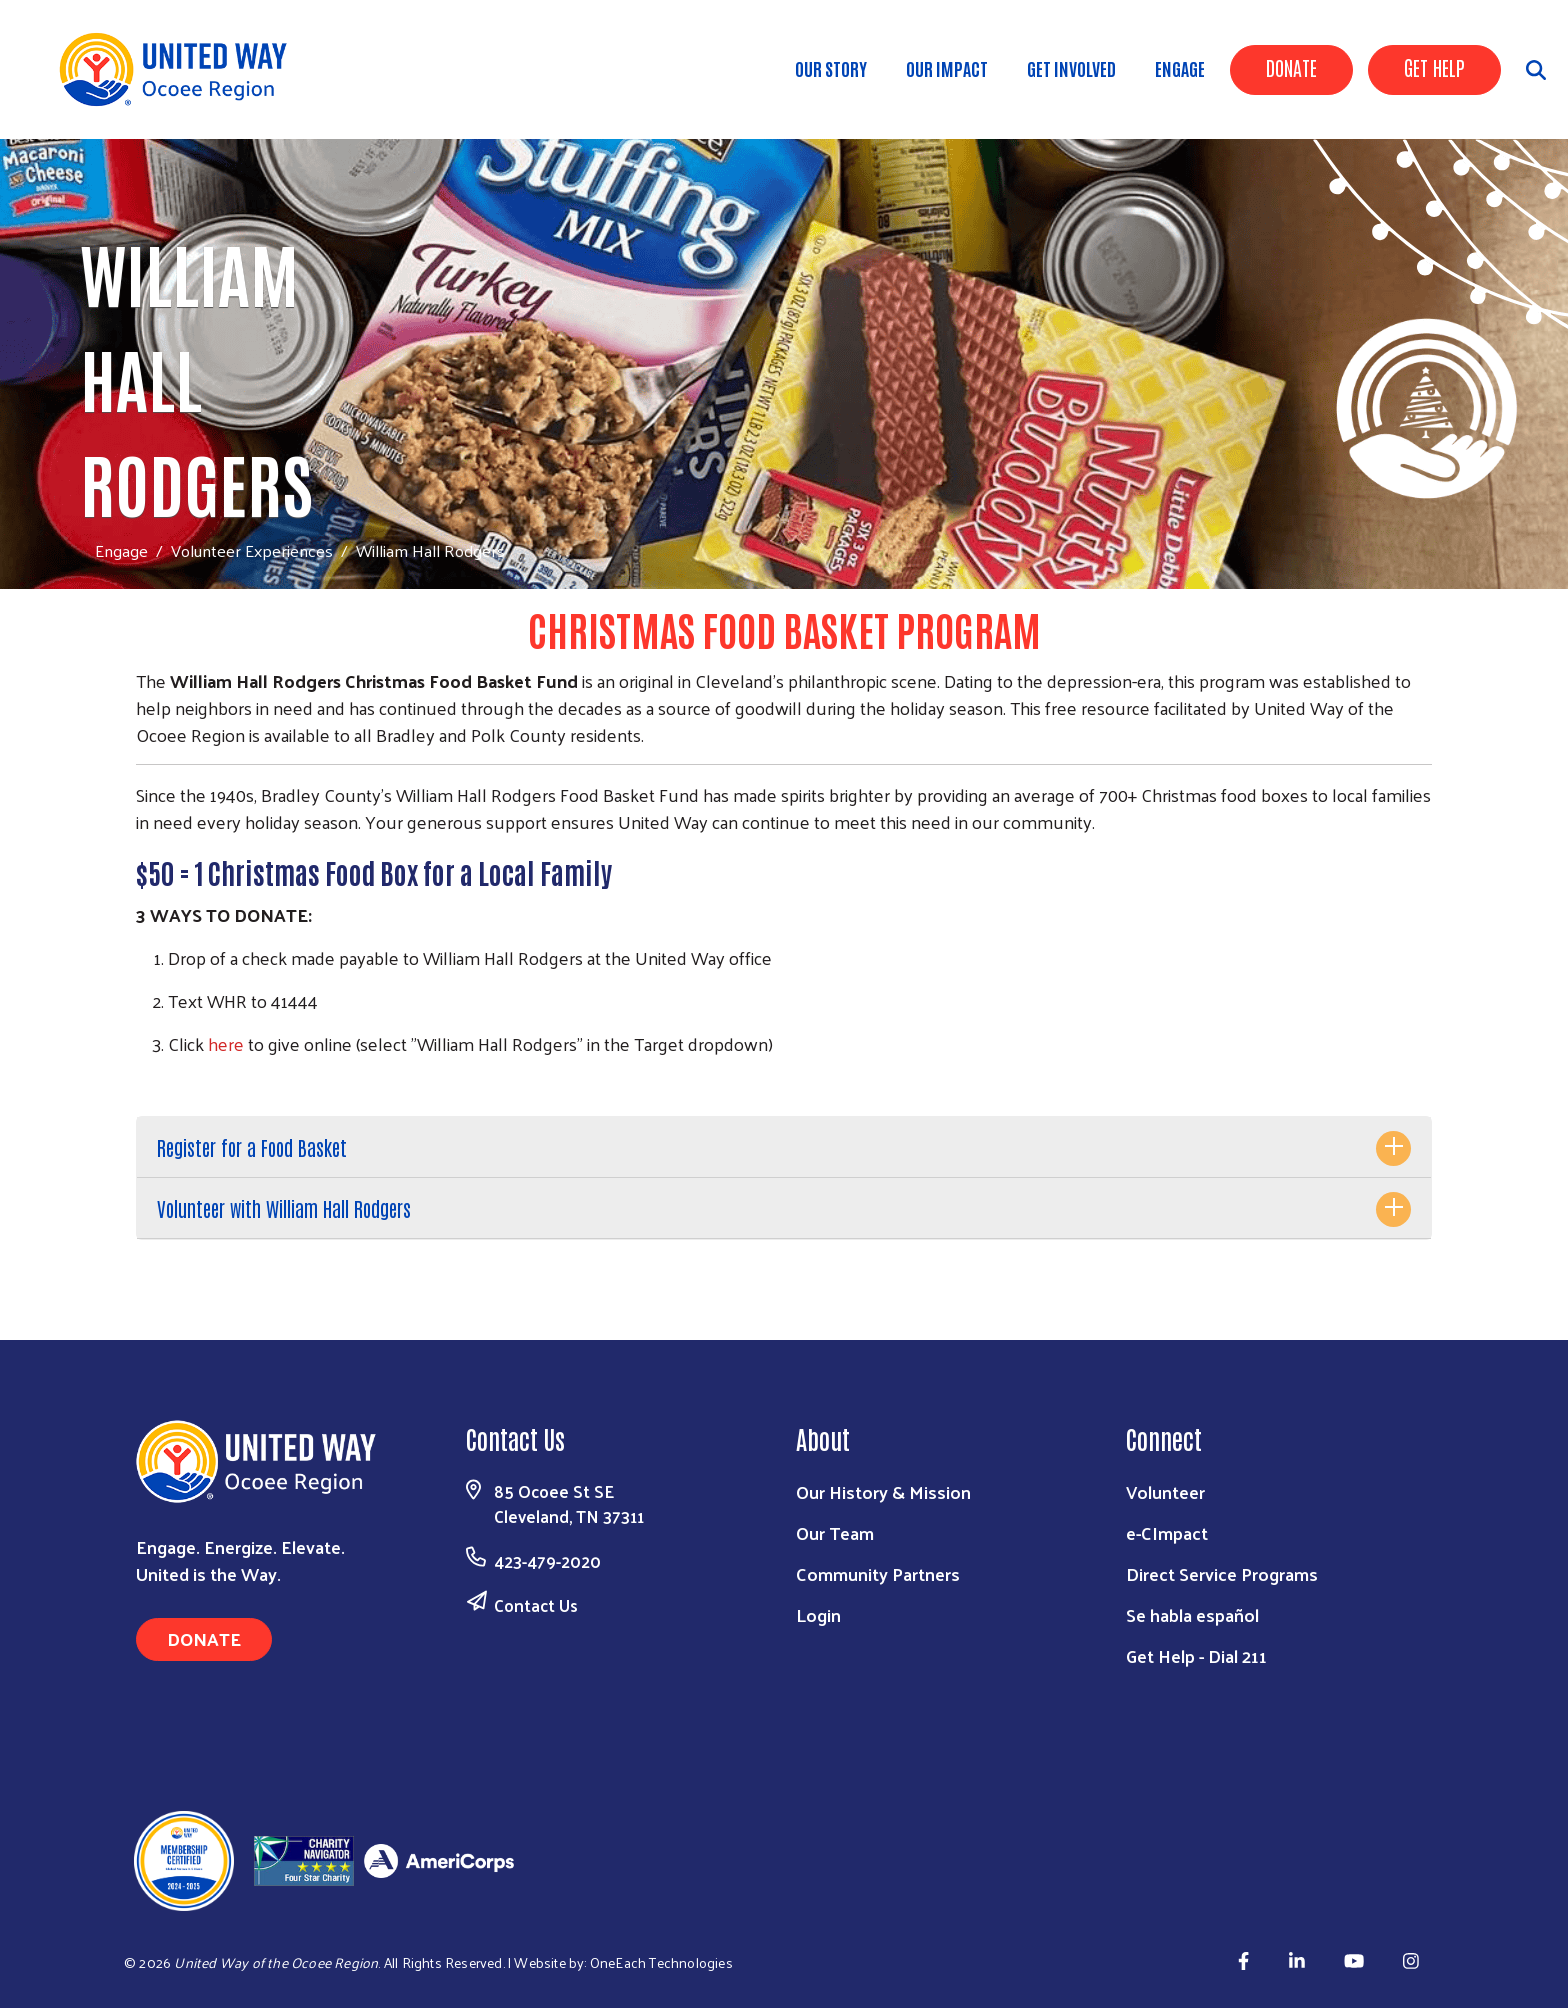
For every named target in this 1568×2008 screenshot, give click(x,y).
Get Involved (1071, 68)
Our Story (831, 68)
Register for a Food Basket (252, 1147)
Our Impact (947, 68)
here (226, 1043)
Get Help (1434, 67)
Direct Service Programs (1222, 1573)
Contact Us (536, 1605)
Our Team (835, 1532)
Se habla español (1192, 1614)
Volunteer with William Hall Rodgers (284, 1208)
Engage (1180, 68)
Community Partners (878, 1573)
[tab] (784, 1147)
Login (818, 1614)
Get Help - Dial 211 (1196, 1655)
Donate (1291, 67)
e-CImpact (1167, 1532)
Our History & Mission (883, 1491)
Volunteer (1165, 1491)
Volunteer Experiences (252, 550)
